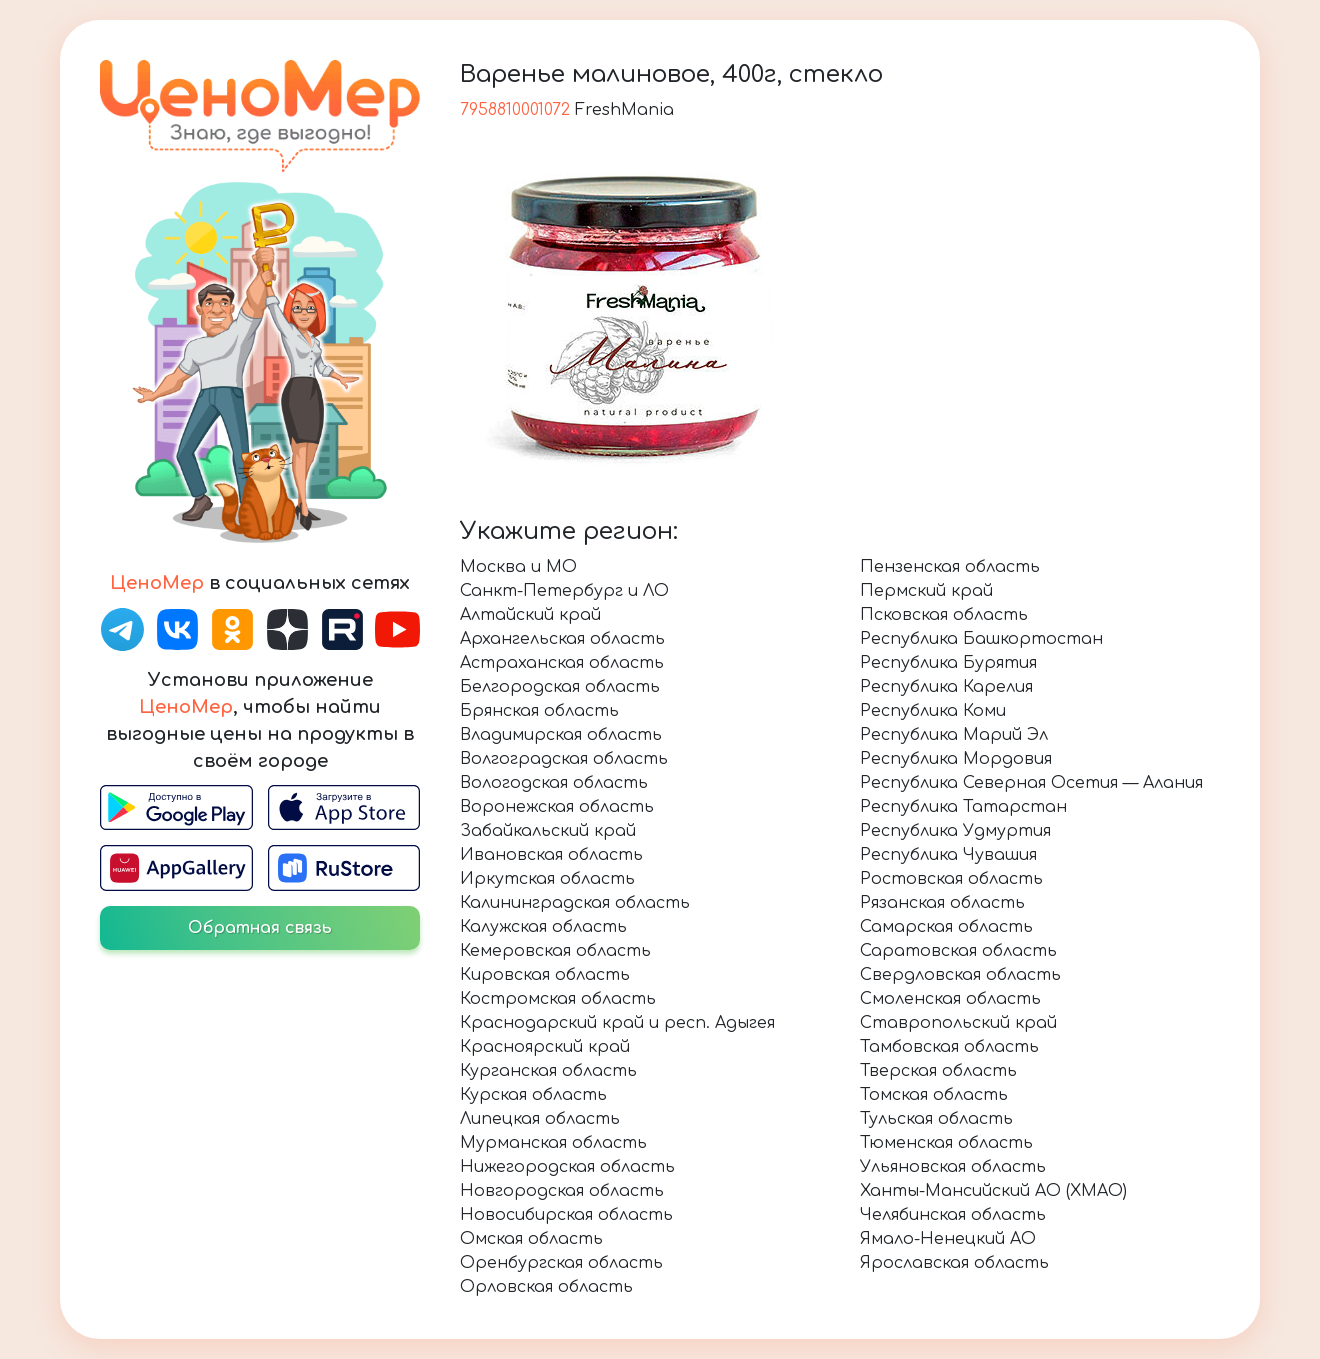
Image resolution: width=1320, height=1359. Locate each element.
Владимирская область (561, 735)
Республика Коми (933, 711)
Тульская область (936, 1119)
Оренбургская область (561, 1263)
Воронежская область (557, 807)
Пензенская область (950, 567)
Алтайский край (530, 615)
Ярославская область (954, 1263)
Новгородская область (562, 1191)
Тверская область (938, 1071)
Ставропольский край (958, 1023)
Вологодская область (554, 783)
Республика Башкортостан (981, 639)
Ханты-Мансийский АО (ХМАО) (993, 1191)
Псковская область (944, 615)
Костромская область (558, 999)
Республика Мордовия (956, 759)
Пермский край (926, 591)
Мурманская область (553, 1143)
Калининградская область (575, 903)
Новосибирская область (566, 1215)
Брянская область (539, 711)
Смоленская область (950, 999)
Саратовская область (958, 951)
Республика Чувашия (948, 855)
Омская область (531, 1239)
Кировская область (545, 975)
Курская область (533, 1095)
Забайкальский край (548, 831)
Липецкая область (540, 1119)
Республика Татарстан (963, 807)
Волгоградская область (564, 759)
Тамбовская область (949, 1047)
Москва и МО (518, 567)
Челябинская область (953, 1215)
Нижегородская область (567, 1167)
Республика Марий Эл (954, 735)
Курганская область (548, 1071)
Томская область (934, 1095)
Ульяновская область (953, 1167)
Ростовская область (951, 879)
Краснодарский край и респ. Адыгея (617, 1023)
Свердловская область (960, 975)
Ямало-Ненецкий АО (948, 1239)
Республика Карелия (946, 687)
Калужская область (543, 927)
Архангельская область (562, 639)
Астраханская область (562, 663)
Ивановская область (551, 855)
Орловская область (546, 1287)
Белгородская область (560, 687)
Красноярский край (545, 1047)
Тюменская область (946, 1143)
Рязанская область (942, 903)
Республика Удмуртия (955, 831)
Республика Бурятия (948, 663)
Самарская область (946, 927)
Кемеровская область (555, 951)
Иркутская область (547, 879)
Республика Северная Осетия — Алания (1031, 783)
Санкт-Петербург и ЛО (564, 591)
